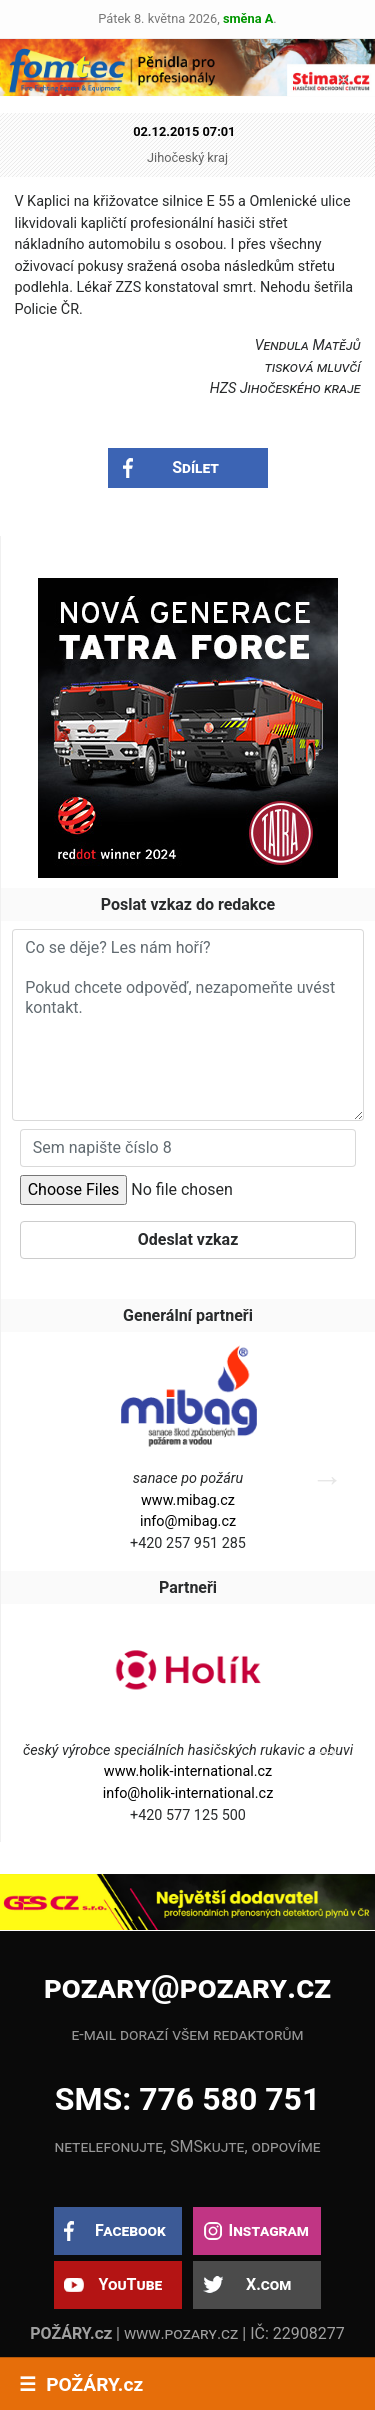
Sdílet (195, 467)
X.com (268, 2284)
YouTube (130, 2284)
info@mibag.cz (188, 1521)
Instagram (268, 2230)
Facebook (130, 2230)
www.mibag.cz (188, 1500)
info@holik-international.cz (188, 1793)
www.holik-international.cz (188, 1771)
